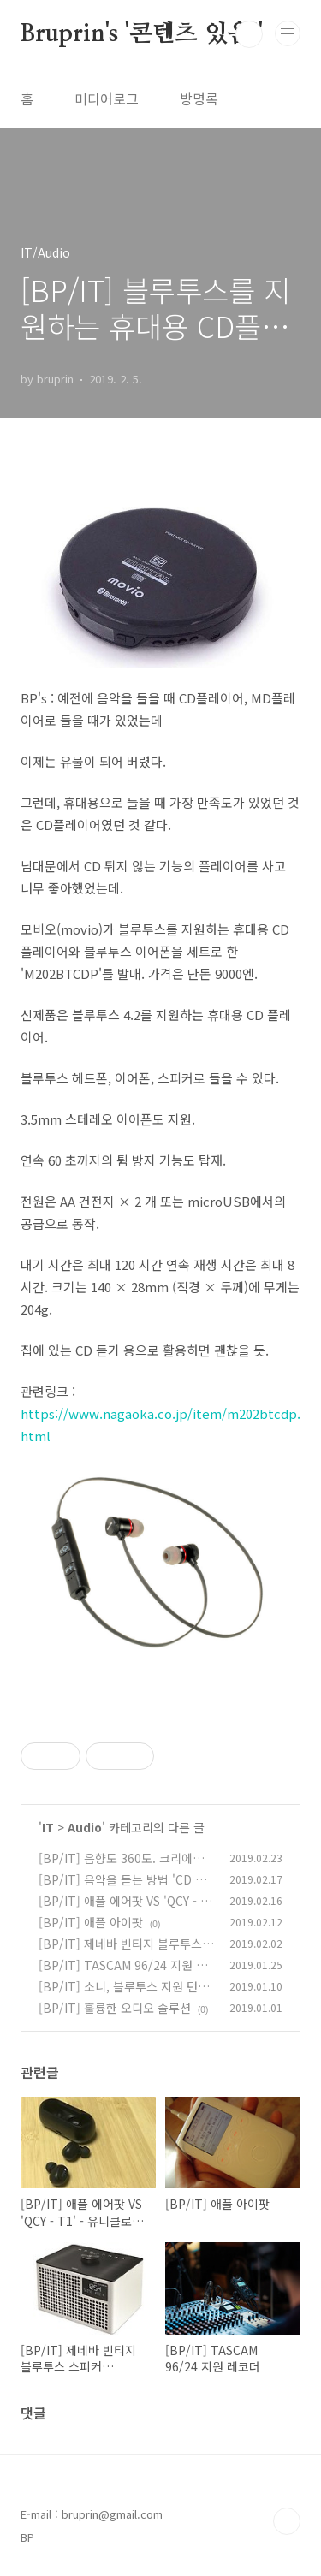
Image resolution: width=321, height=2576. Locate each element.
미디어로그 (106, 98)
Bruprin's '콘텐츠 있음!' (142, 34)
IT (48, 1827)
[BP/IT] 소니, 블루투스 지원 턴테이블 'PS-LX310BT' (124, 1995)
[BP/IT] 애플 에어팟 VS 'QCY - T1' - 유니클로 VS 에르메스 (124, 1909)
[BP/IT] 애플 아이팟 (91, 1922)
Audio (85, 1827)
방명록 (199, 98)
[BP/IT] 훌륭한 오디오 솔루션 (115, 2007)
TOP (286, 2521)
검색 (249, 34)
